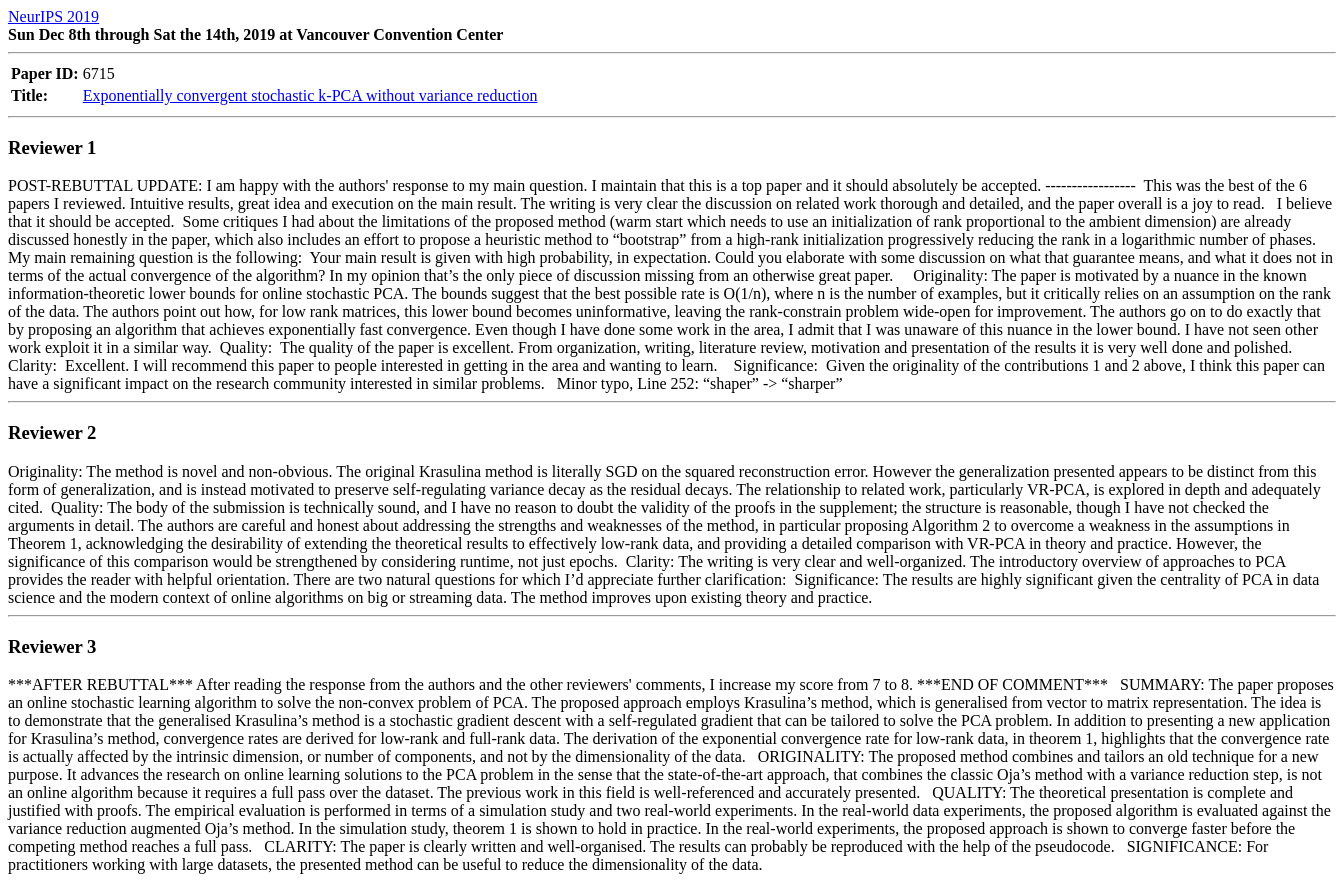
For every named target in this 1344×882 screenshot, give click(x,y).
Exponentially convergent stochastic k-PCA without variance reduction (310, 95)
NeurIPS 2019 (53, 16)
